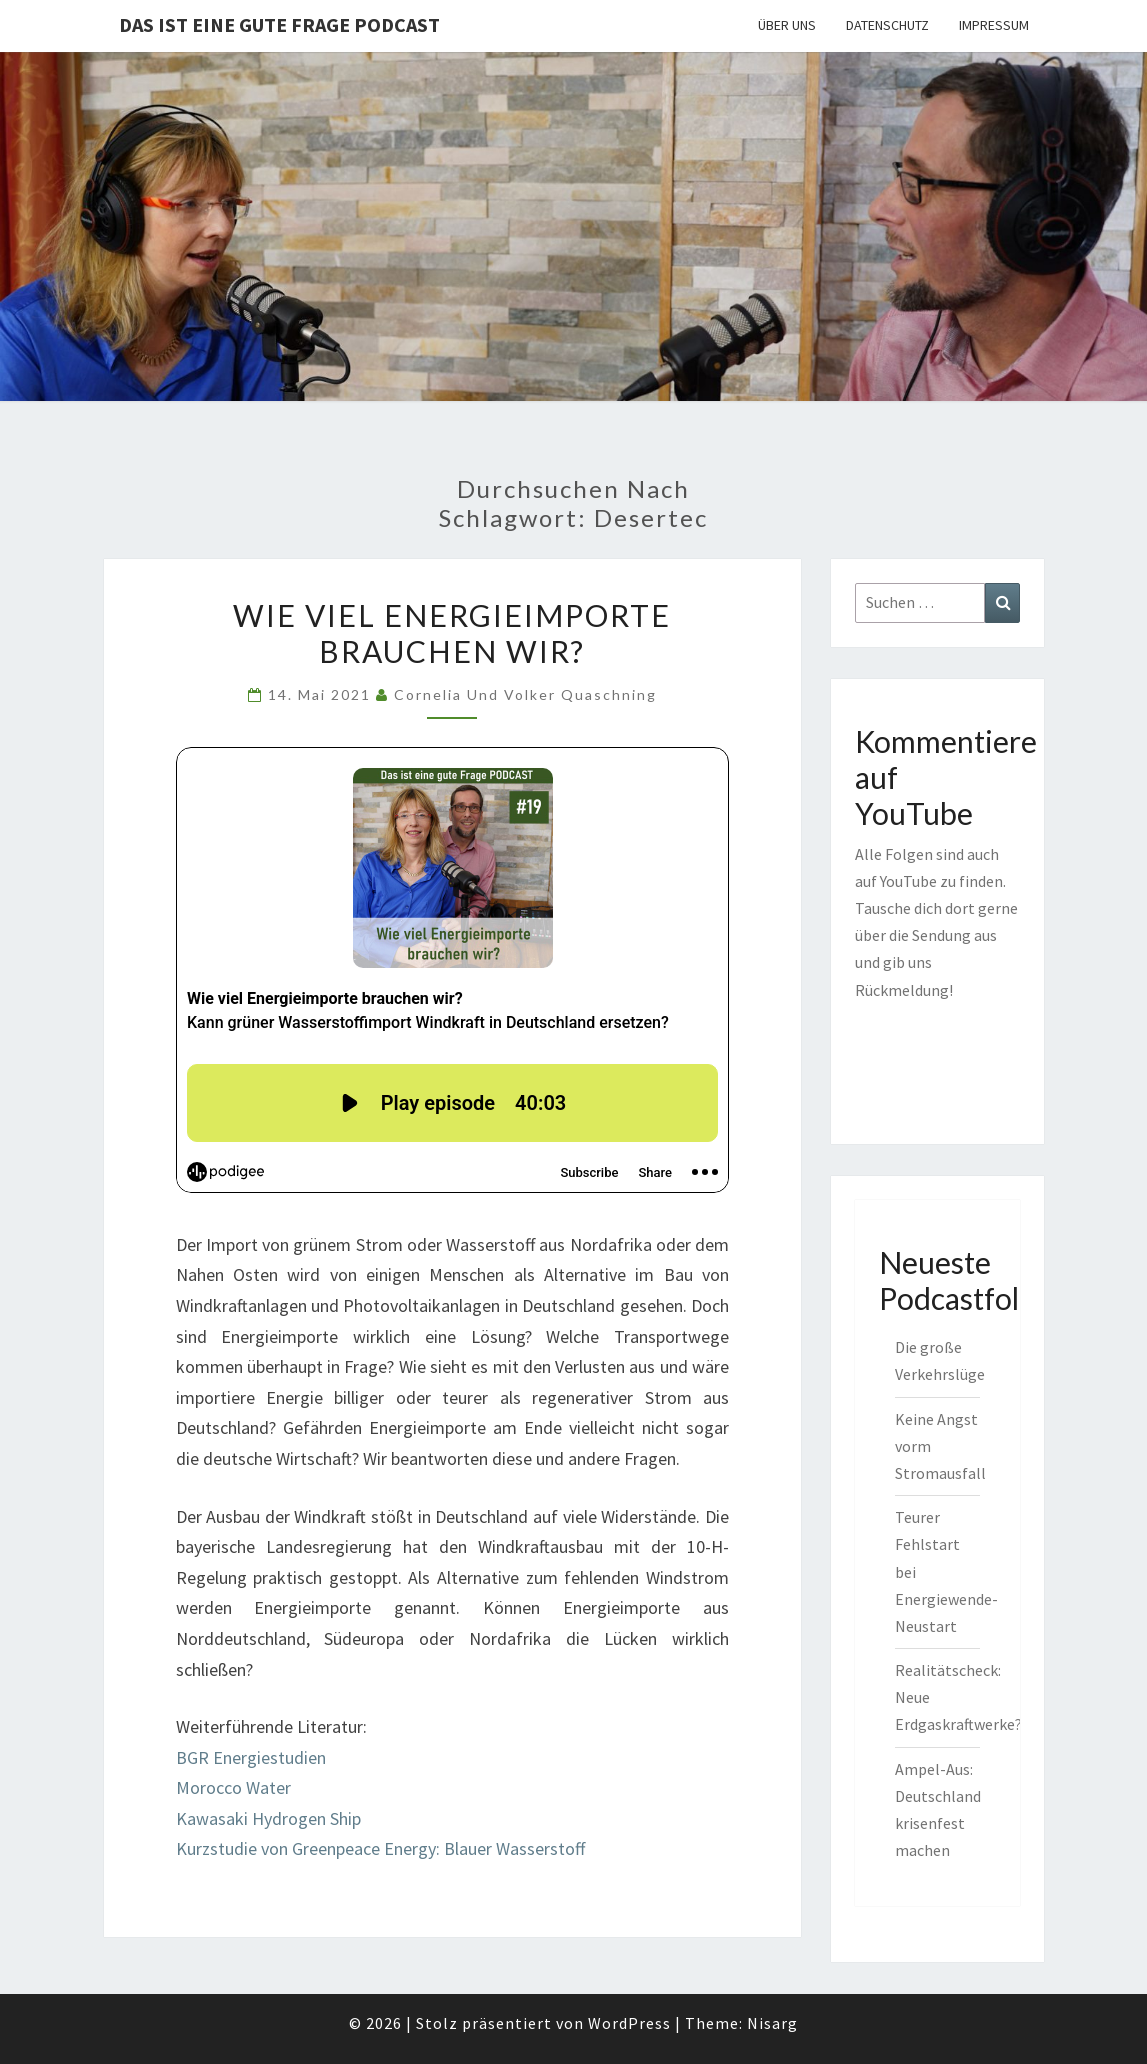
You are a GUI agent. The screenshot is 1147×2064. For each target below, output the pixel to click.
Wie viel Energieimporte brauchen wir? (452, 633)
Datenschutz (887, 25)
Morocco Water (233, 1787)
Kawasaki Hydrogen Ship (268, 1818)
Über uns (787, 25)
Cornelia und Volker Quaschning (525, 694)
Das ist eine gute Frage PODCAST (279, 24)
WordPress (629, 2023)
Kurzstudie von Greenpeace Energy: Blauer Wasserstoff (380, 1848)
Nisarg (772, 2023)
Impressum (994, 25)
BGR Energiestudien (251, 1757)
